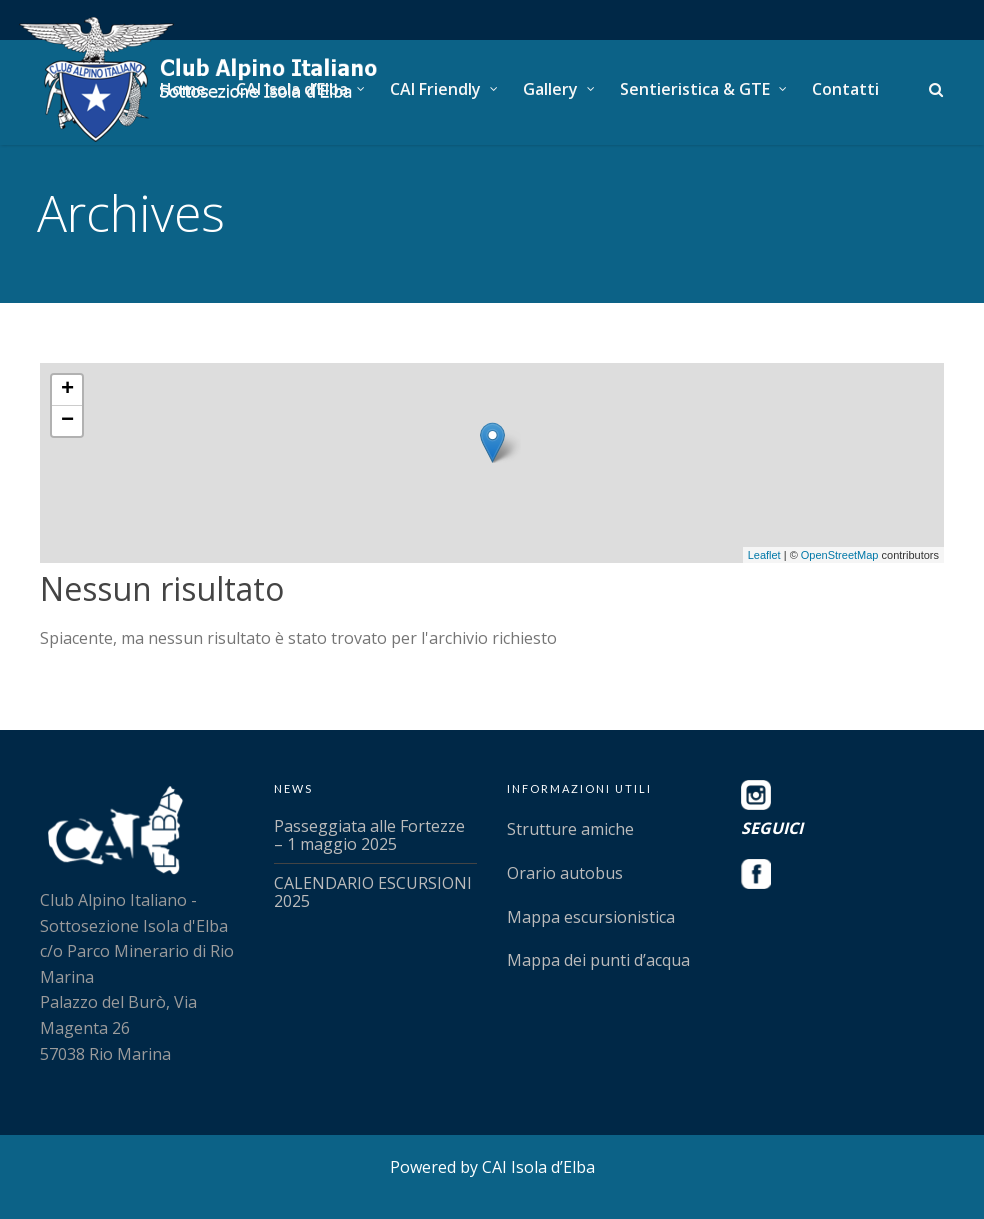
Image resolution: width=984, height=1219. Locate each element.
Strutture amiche (570, 829)
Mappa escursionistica (591, 917)
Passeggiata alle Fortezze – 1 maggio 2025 (369, 835)
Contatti (845, 89)
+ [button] (67, 390)
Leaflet (764, 555)
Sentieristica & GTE (695, 89)
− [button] (67, 421)
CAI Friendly (435, 89)
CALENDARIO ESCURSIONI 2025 (373, 892)
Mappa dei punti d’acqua (598, 960)
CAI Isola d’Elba (292, 89)
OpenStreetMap (840, 555)
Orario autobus (565, 873)
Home (183, 89)
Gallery (550, 89)
